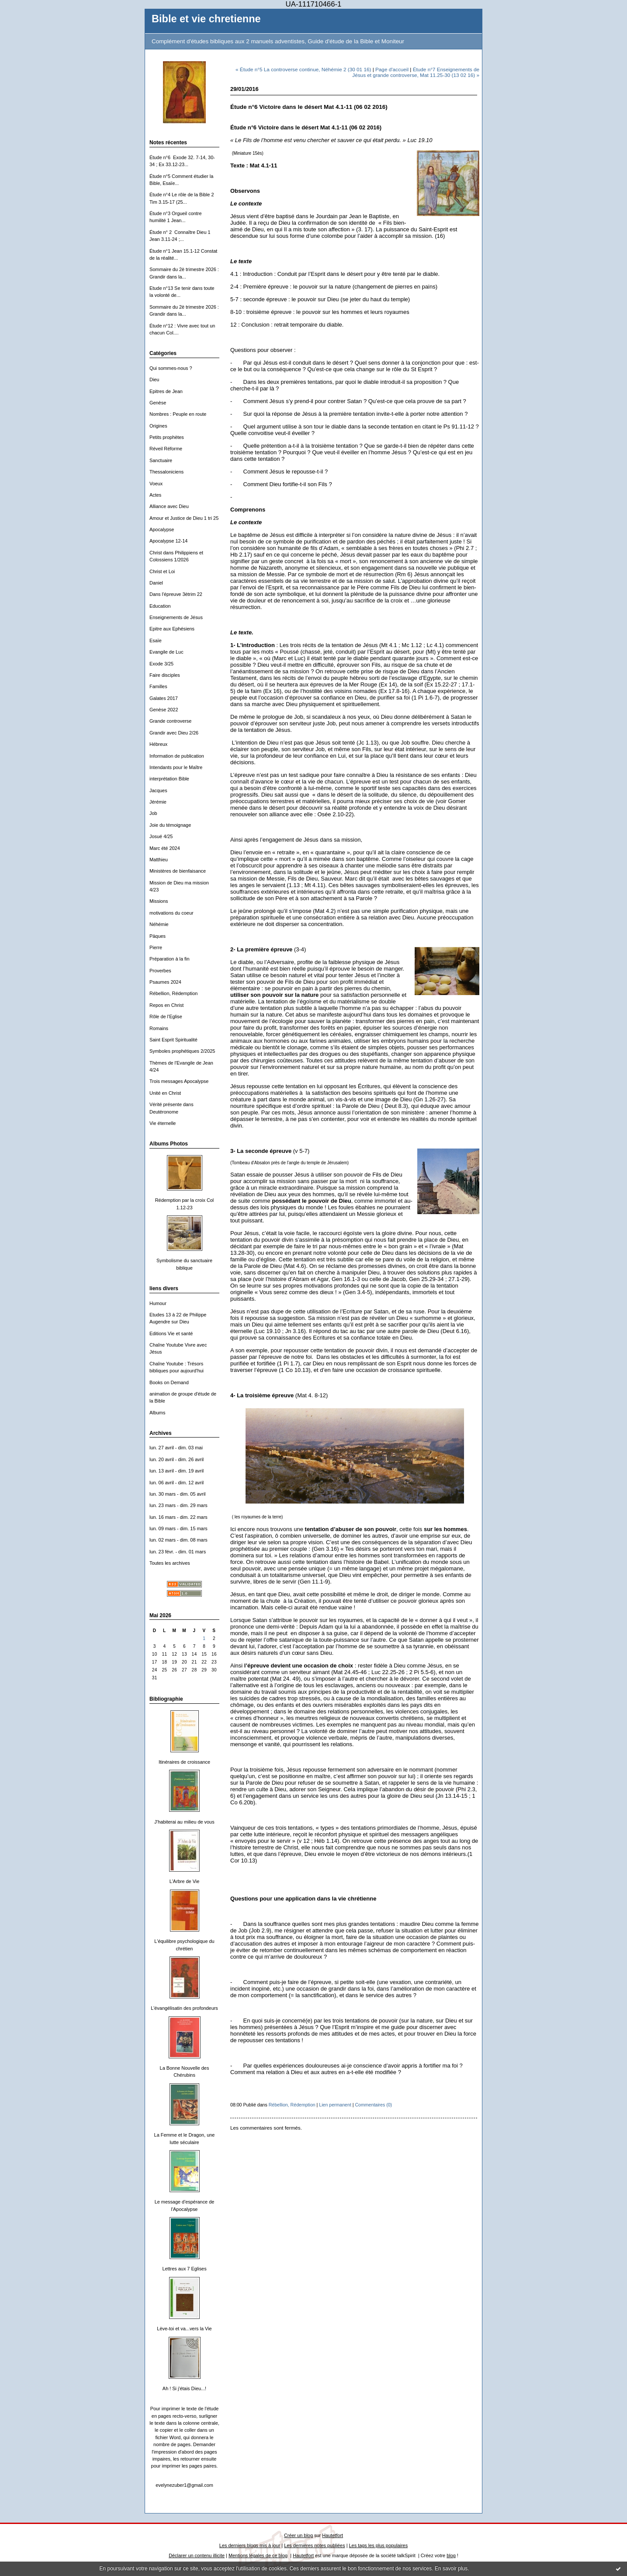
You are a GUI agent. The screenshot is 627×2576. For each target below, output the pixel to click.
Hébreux (158, 744)
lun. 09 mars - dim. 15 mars (178, 1528)
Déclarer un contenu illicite (197, 2555)
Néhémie (159, 924)
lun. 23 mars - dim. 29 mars (178, 1505)
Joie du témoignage (170, 825)
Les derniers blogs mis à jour (249, 2545)
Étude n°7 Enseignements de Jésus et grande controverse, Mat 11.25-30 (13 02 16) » (415, 72)
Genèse (157, 402)
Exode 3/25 (161, 663)
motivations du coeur (171, 913)
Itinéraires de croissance (184, 1762)
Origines (158, 425)
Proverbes (160, 970)
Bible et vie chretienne (206, 18)
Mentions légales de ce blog (258, 2555)
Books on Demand (169, 1382)
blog (451, 2555)
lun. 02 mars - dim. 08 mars (178, 1539)
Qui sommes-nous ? (170, 368)
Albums (157, 1412)
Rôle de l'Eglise (165, 1016)
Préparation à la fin (169, 958)
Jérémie (157, 801)
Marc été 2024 (164, 848)
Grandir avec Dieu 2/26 (173, 732)
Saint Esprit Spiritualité (173, 1039)
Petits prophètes (166, 437)
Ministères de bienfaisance (177, 871)
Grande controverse (170, 721)
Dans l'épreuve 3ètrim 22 (175, 594)
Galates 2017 (163, 698)
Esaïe (155, 640)
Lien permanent (335, 2104)
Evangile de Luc (166, 651)
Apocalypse (161, 529)
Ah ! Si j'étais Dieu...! (184, 2388)
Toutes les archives (169, 1563)
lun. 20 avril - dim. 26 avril (176, 1459)
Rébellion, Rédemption (173, 993)
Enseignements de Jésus (176, 617)
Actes (155, 495)
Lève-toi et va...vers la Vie (184, 2328)
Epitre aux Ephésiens (171, 628)
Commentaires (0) (373, 2104)
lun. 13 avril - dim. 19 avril (176, 1470)
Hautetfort (332, 2535)
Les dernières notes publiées (314, 2545)
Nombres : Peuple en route (177, 414)
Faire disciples (164, 675)
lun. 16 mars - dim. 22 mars (178, 1517)
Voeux (156, 483)
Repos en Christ (166, 1005)
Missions (158, 901)
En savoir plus (451, 2569)
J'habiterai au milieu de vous (184, 1821)
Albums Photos (168, 1144)
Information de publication (176, 756)
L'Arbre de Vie (185, 1881)
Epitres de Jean (166, 391)
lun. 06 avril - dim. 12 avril (176, 1482)
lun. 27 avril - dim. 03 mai (176, 1447)
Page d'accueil (392, 69)
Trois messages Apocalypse (178, 1081)
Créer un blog (298, 2535)
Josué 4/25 (161, 836)
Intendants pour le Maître (175, 767)
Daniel (156, 582)
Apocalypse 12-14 (168, 540)
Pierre (155, 947)
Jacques (158, 790)
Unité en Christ (165, 1093)
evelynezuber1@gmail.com (184, 2485)
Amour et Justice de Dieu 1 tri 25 (183, 518)
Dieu (154, 379)
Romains (158, 1028)
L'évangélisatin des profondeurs (184, 2008)
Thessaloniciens (166, 471)
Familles (158, 686)
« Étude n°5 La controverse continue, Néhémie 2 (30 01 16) (303, 69)
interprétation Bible (169, 778)
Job (153, 813)
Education (160, 606)
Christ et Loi (162, 571)
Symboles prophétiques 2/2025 (182, 1051)
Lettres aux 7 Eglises (184, 2268)
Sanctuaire (160, 460)
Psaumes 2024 (165, 982)
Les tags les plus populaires (378, 2545)
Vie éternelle (162, 1123)
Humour (157, 1303)
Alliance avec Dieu (169, 506)
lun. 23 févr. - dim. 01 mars (177, 1551)
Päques (157, 936)
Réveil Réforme (165, 448)
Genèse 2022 (163, 709)
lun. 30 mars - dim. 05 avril (177, 1494)
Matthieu (158, 859)
